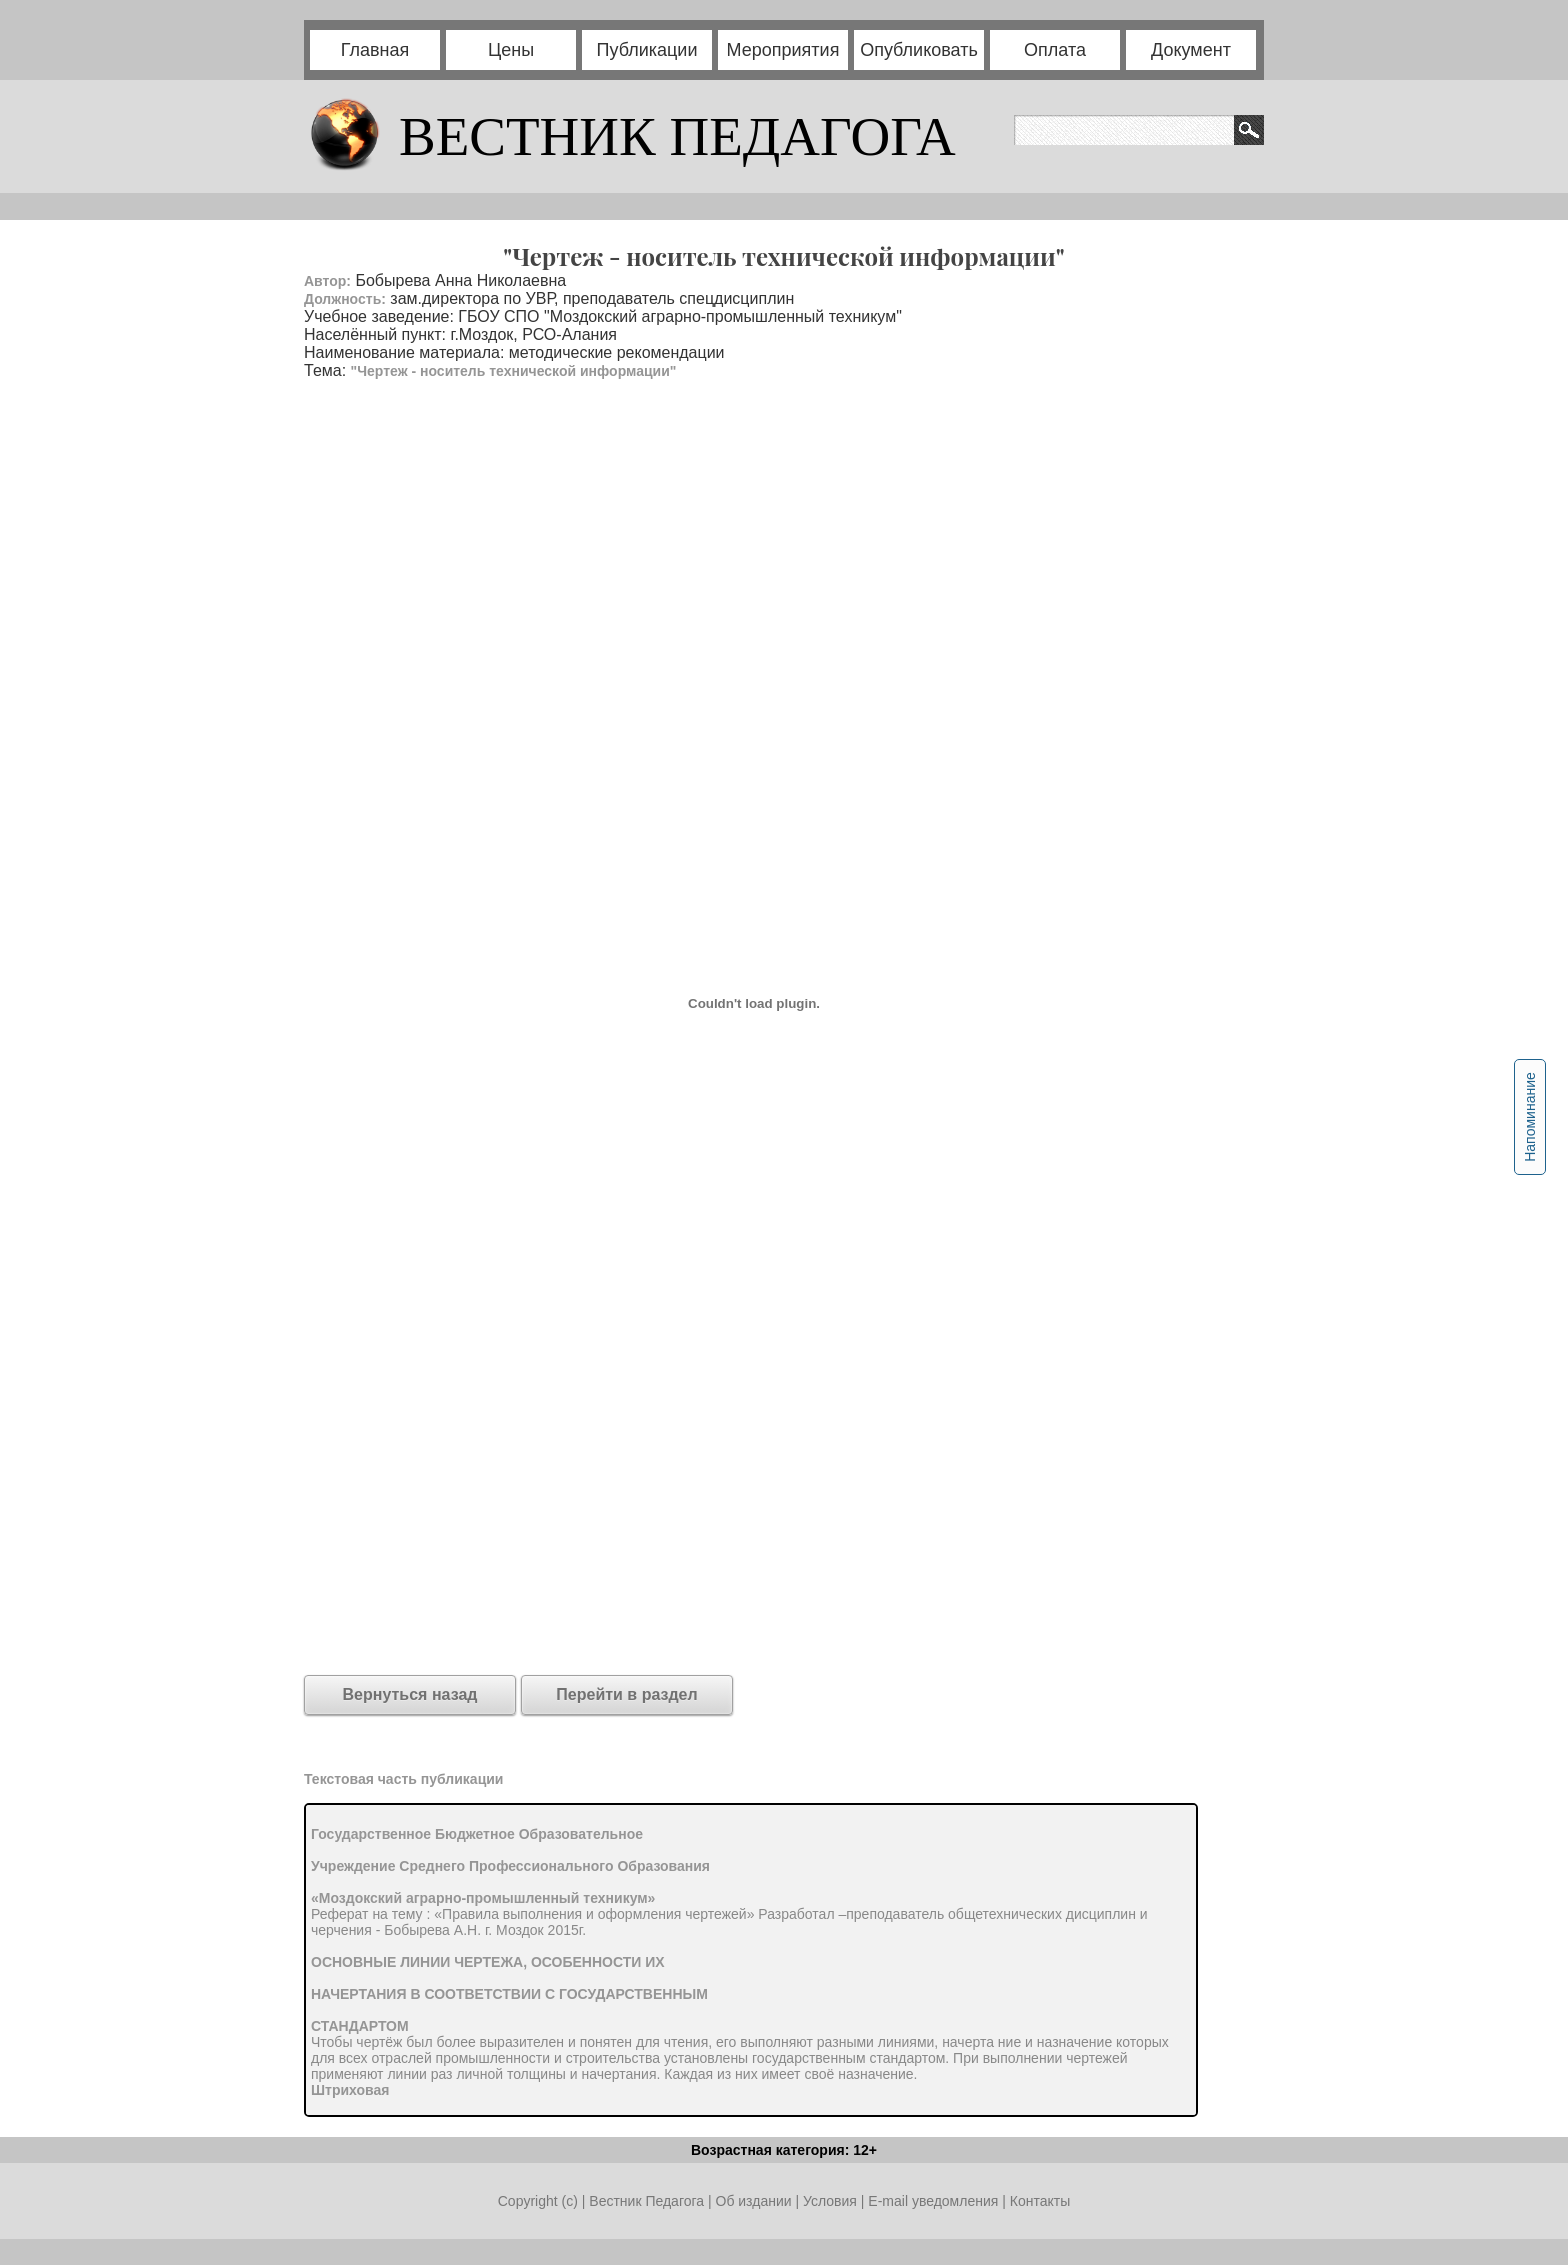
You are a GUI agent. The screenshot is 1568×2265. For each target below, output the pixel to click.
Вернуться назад (410, 1694)
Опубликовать (919, 50)
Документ (1191, 50)
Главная (375, 50)
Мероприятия (783, 50)
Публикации (647, 50)
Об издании (754, 2201)
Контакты (1040, 2201)
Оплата (1055, 50)
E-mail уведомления (933, 2201)
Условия (832, 2201)
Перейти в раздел (626, 1694)
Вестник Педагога (648, 2201)
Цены (511, 50)
